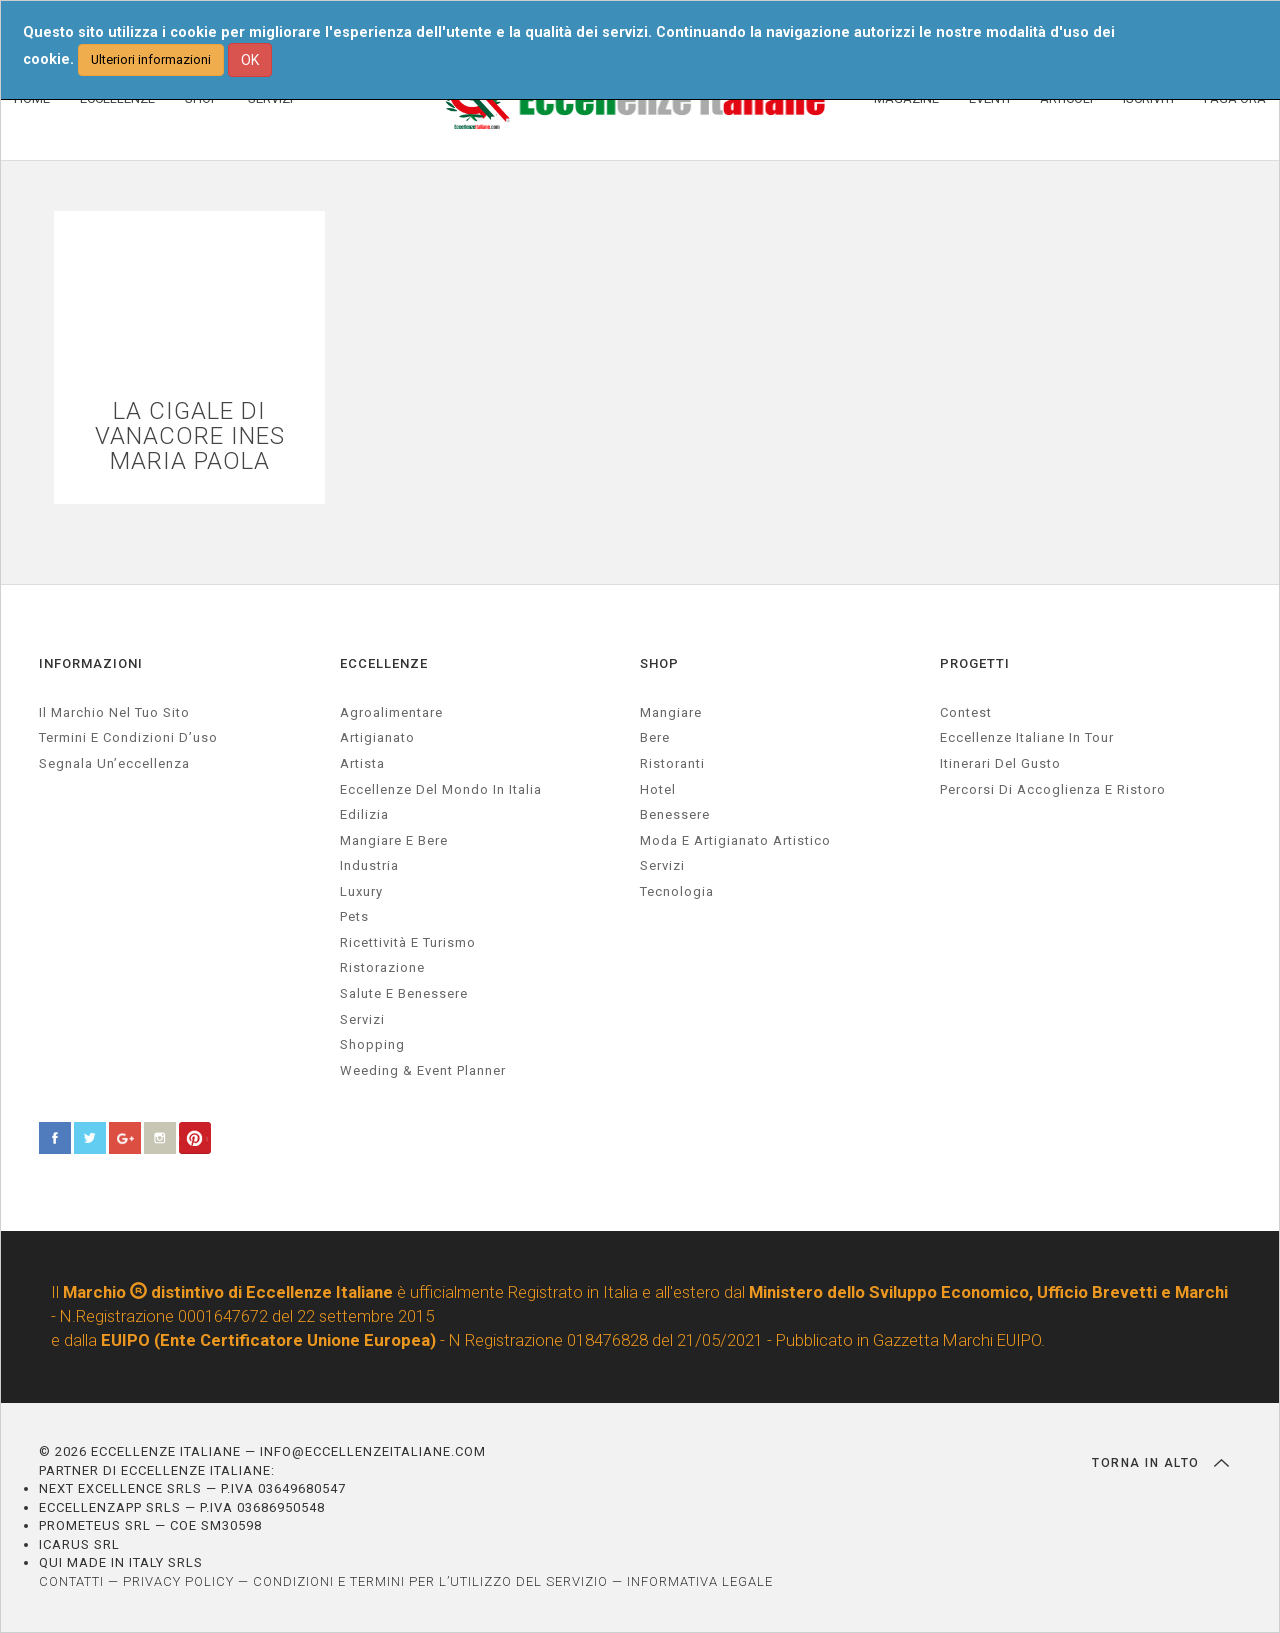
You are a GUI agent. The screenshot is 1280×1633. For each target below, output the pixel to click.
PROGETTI (975, 663)
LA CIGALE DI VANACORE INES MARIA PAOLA (190, 437)
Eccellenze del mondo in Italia (441, 789)
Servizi (662, 865)
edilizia (364, 814)
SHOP (659, 663)
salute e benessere (404, 993)
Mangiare (671, 712)
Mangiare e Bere (394, 840)
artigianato (377, 737)
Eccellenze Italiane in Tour (1027, 737)
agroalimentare (391, 712)
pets (354, 916)
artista (362, 763)
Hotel (658, 789)
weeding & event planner (423, 1070)
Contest (966, 712)
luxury (361, 891)
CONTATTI (71, 1581)
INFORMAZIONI (91, 663)
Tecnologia (677, 891)
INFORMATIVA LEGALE (700, 1581)
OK (250, 60)
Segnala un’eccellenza (114, 763)
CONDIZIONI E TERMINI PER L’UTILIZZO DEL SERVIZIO (430, 1581)
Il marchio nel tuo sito (114, 712)
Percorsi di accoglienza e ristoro (1053, 789)
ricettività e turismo (408, 942)
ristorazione (382, 967)
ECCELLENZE (384, 663)
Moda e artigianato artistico (735, 840)
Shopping (372, 1044)
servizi (362, 1019)
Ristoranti (672, 763)
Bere (655, 737)
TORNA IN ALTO (1160, 1463)
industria (369, 865)
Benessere (675, 814)
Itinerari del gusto (1000, 763)
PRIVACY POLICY (178, 1581)
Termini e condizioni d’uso (128, 737)
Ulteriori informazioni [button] (151, 59)
